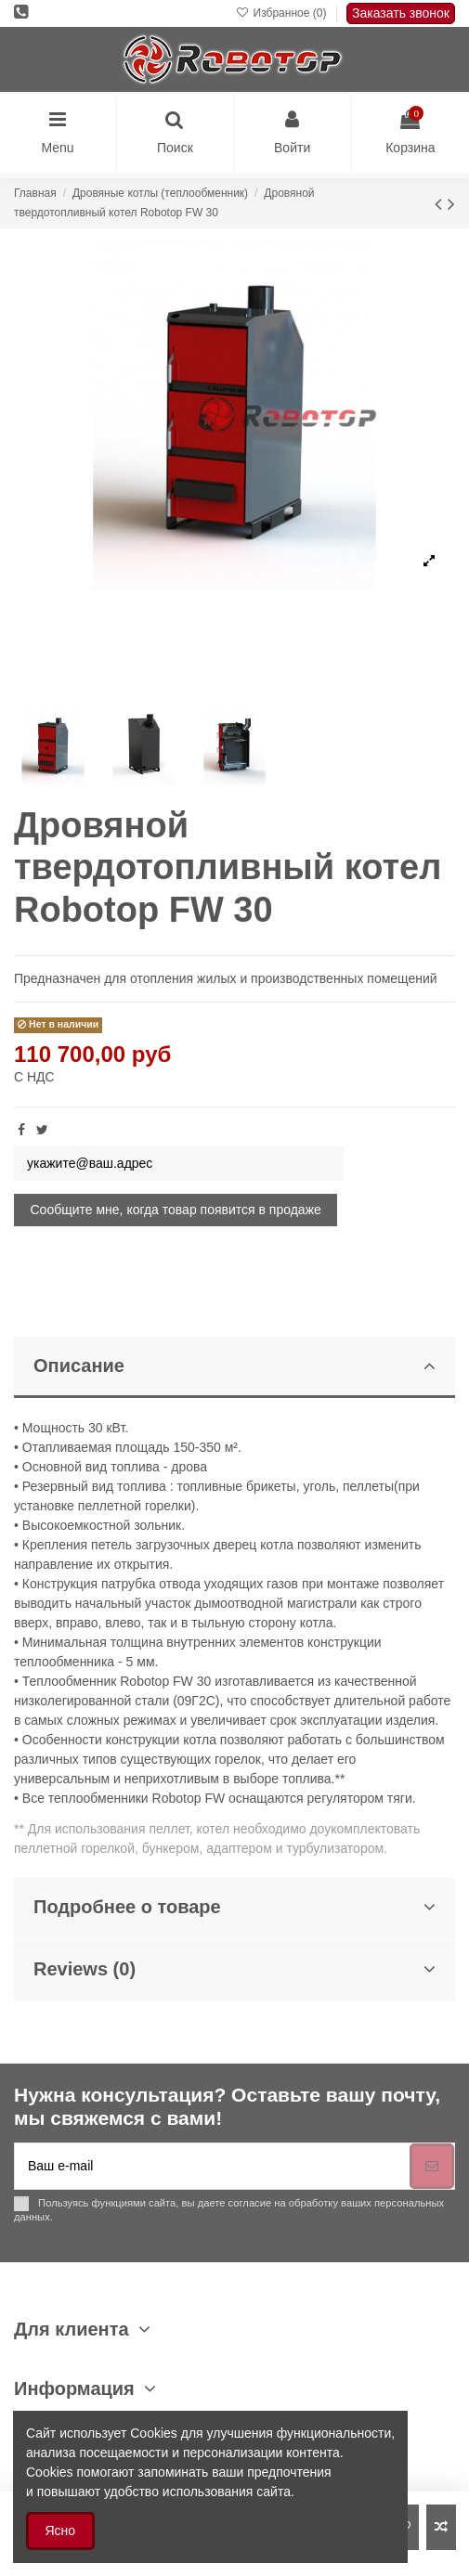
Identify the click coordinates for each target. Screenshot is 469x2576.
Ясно (61, 2530)
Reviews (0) (234, 1969)
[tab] (234, 1368)
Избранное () (283, 12)
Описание (234, 1365)
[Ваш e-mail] (212, 2166)
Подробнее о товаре (234, 1906)
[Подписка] (432, 2166)
